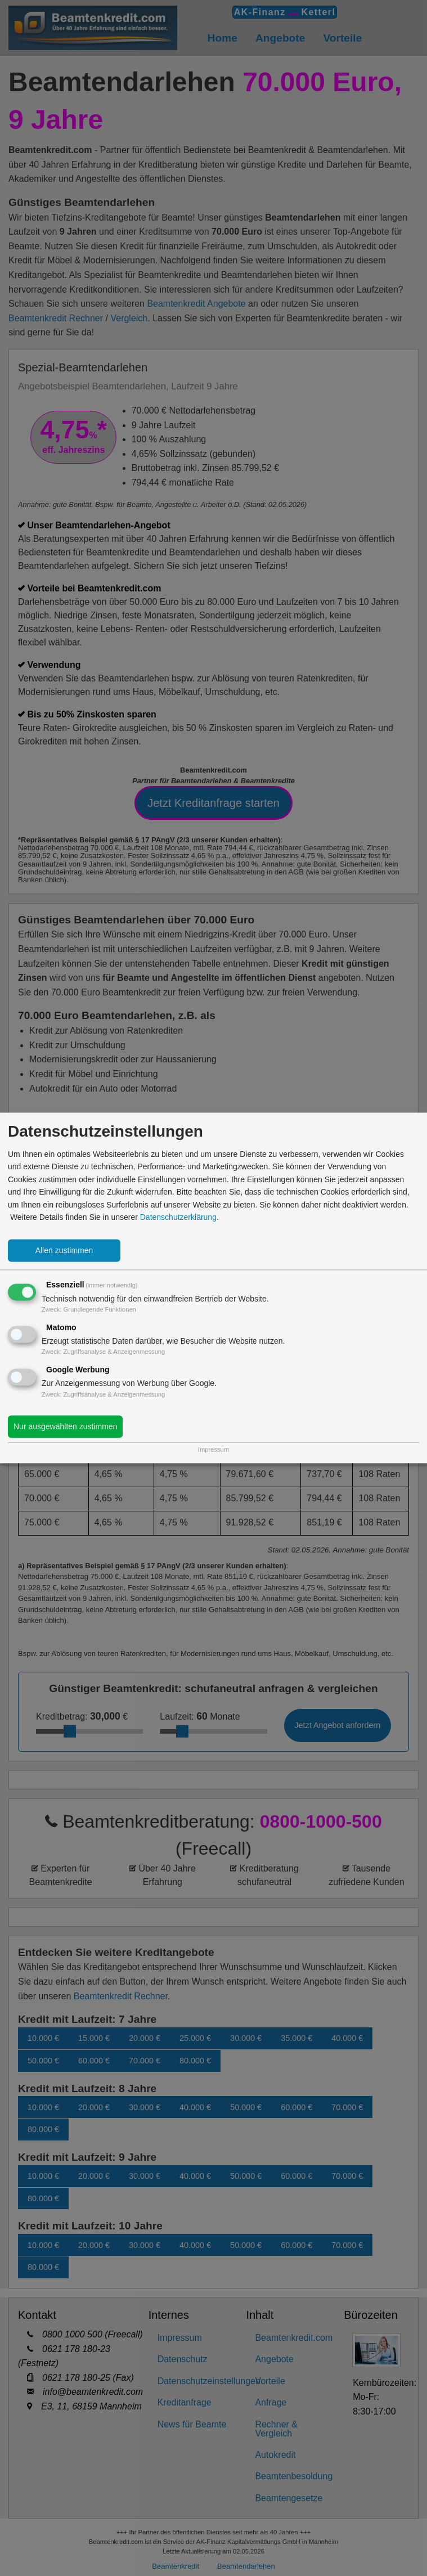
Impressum (213, 1450)
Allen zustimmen (64, 1250)
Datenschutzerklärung (178, 1217)
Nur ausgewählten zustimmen (65, 1426)
